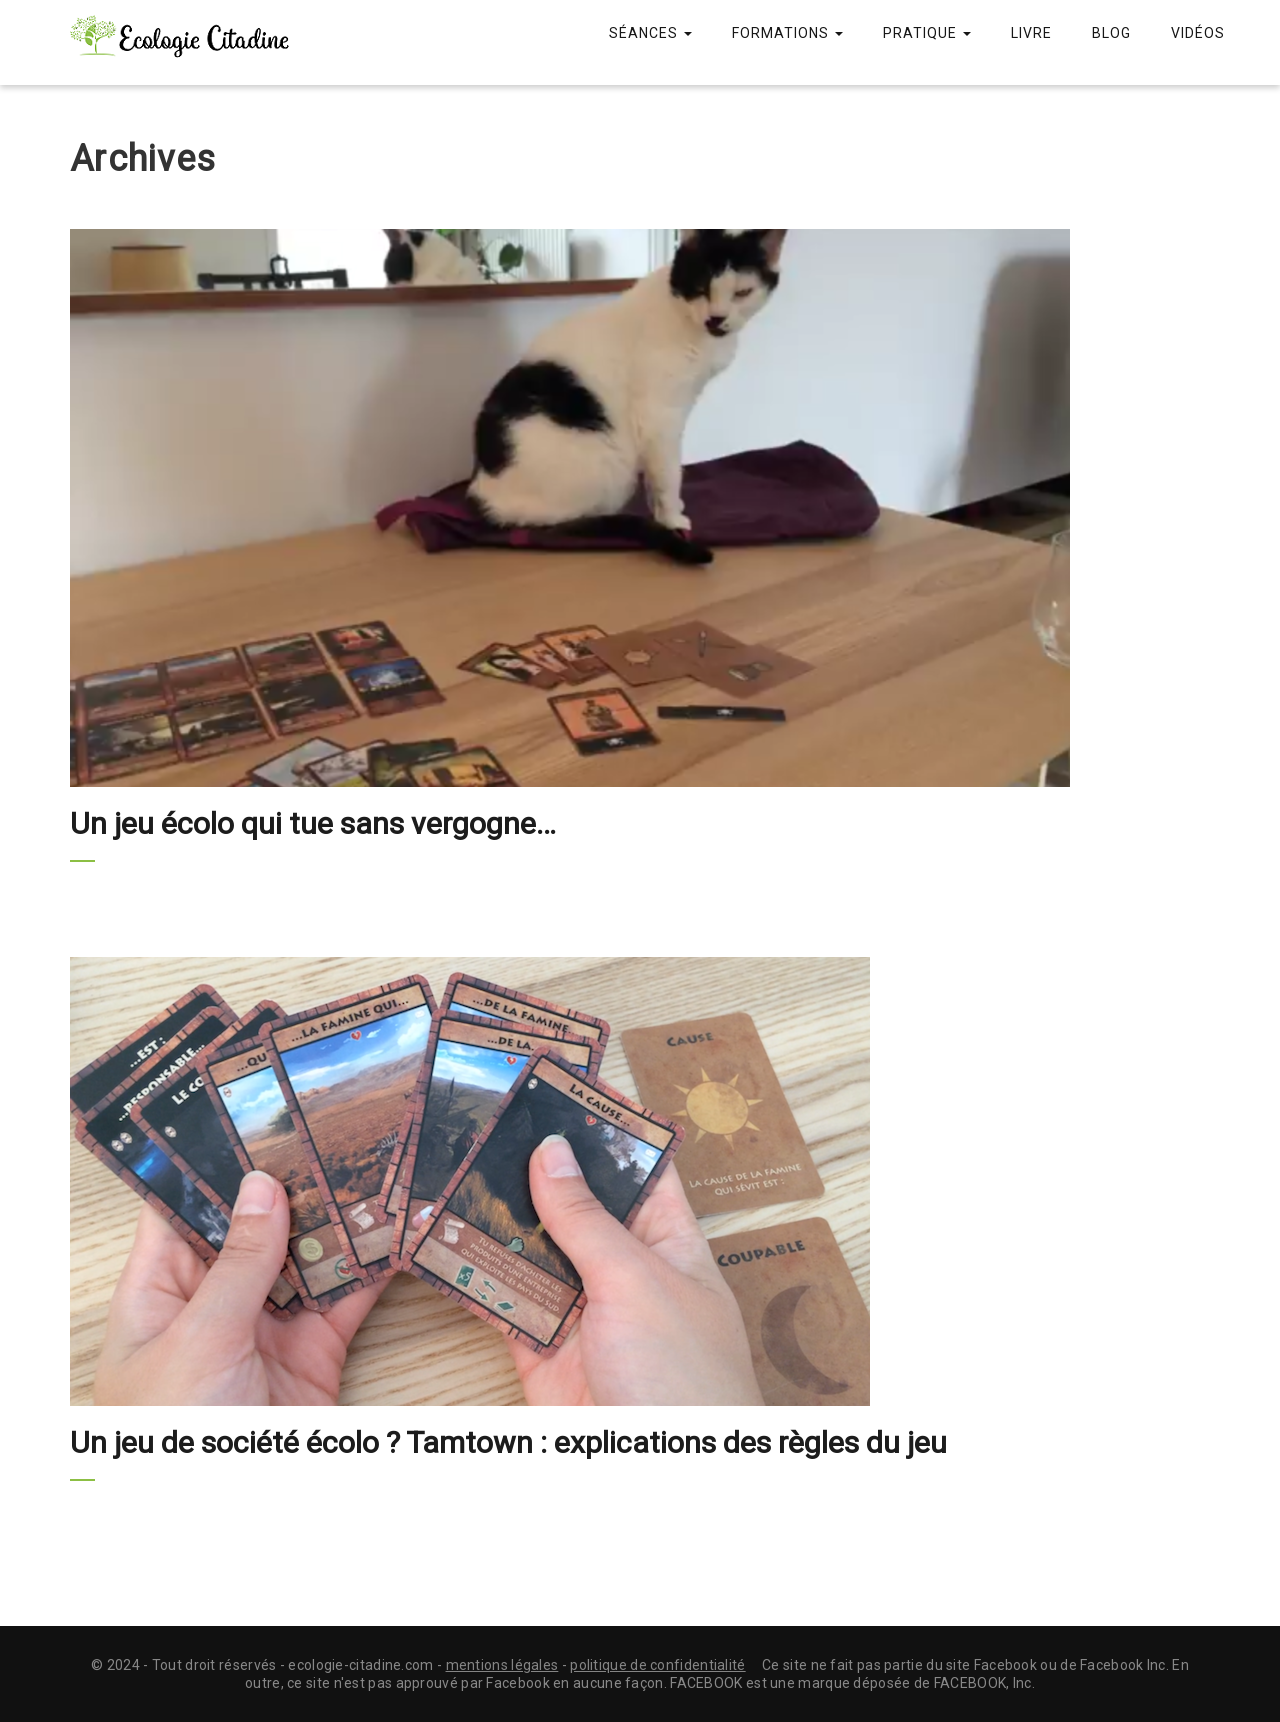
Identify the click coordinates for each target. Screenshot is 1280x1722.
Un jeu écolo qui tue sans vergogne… (313, 823)
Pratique (927, 33)
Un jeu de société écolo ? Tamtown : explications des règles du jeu (508, 1442)
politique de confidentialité (657, 1665)
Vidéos (1198, 33)
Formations (787, 33)
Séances (650, 33)
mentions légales (502, 1665)
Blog (1111, 33)
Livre (1031, 33)
